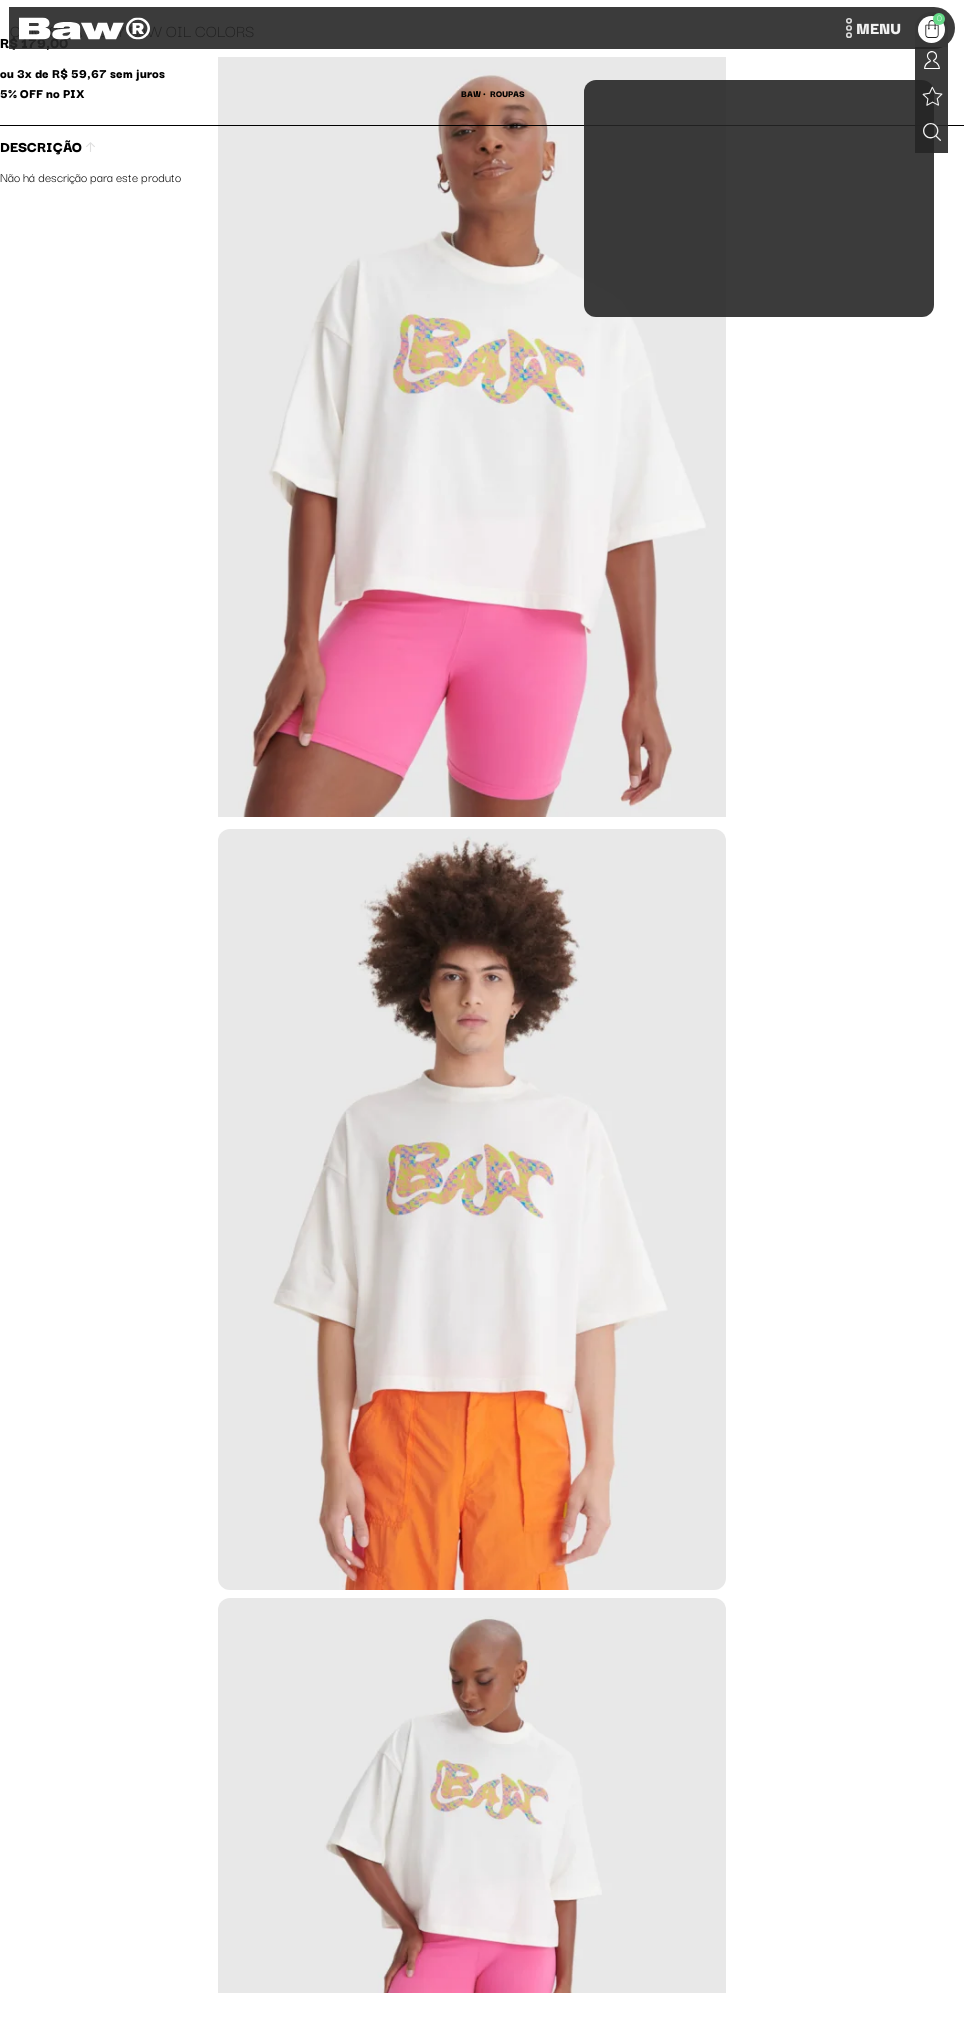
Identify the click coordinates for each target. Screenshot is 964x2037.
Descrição (47, 146)
